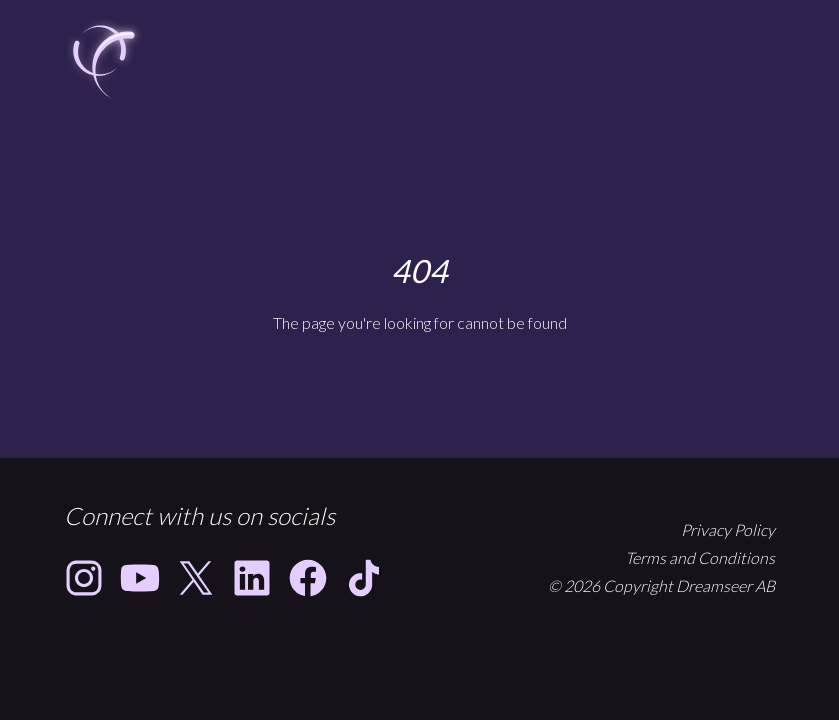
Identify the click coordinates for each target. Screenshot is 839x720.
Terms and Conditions (700, 557)
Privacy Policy (728, 529)
